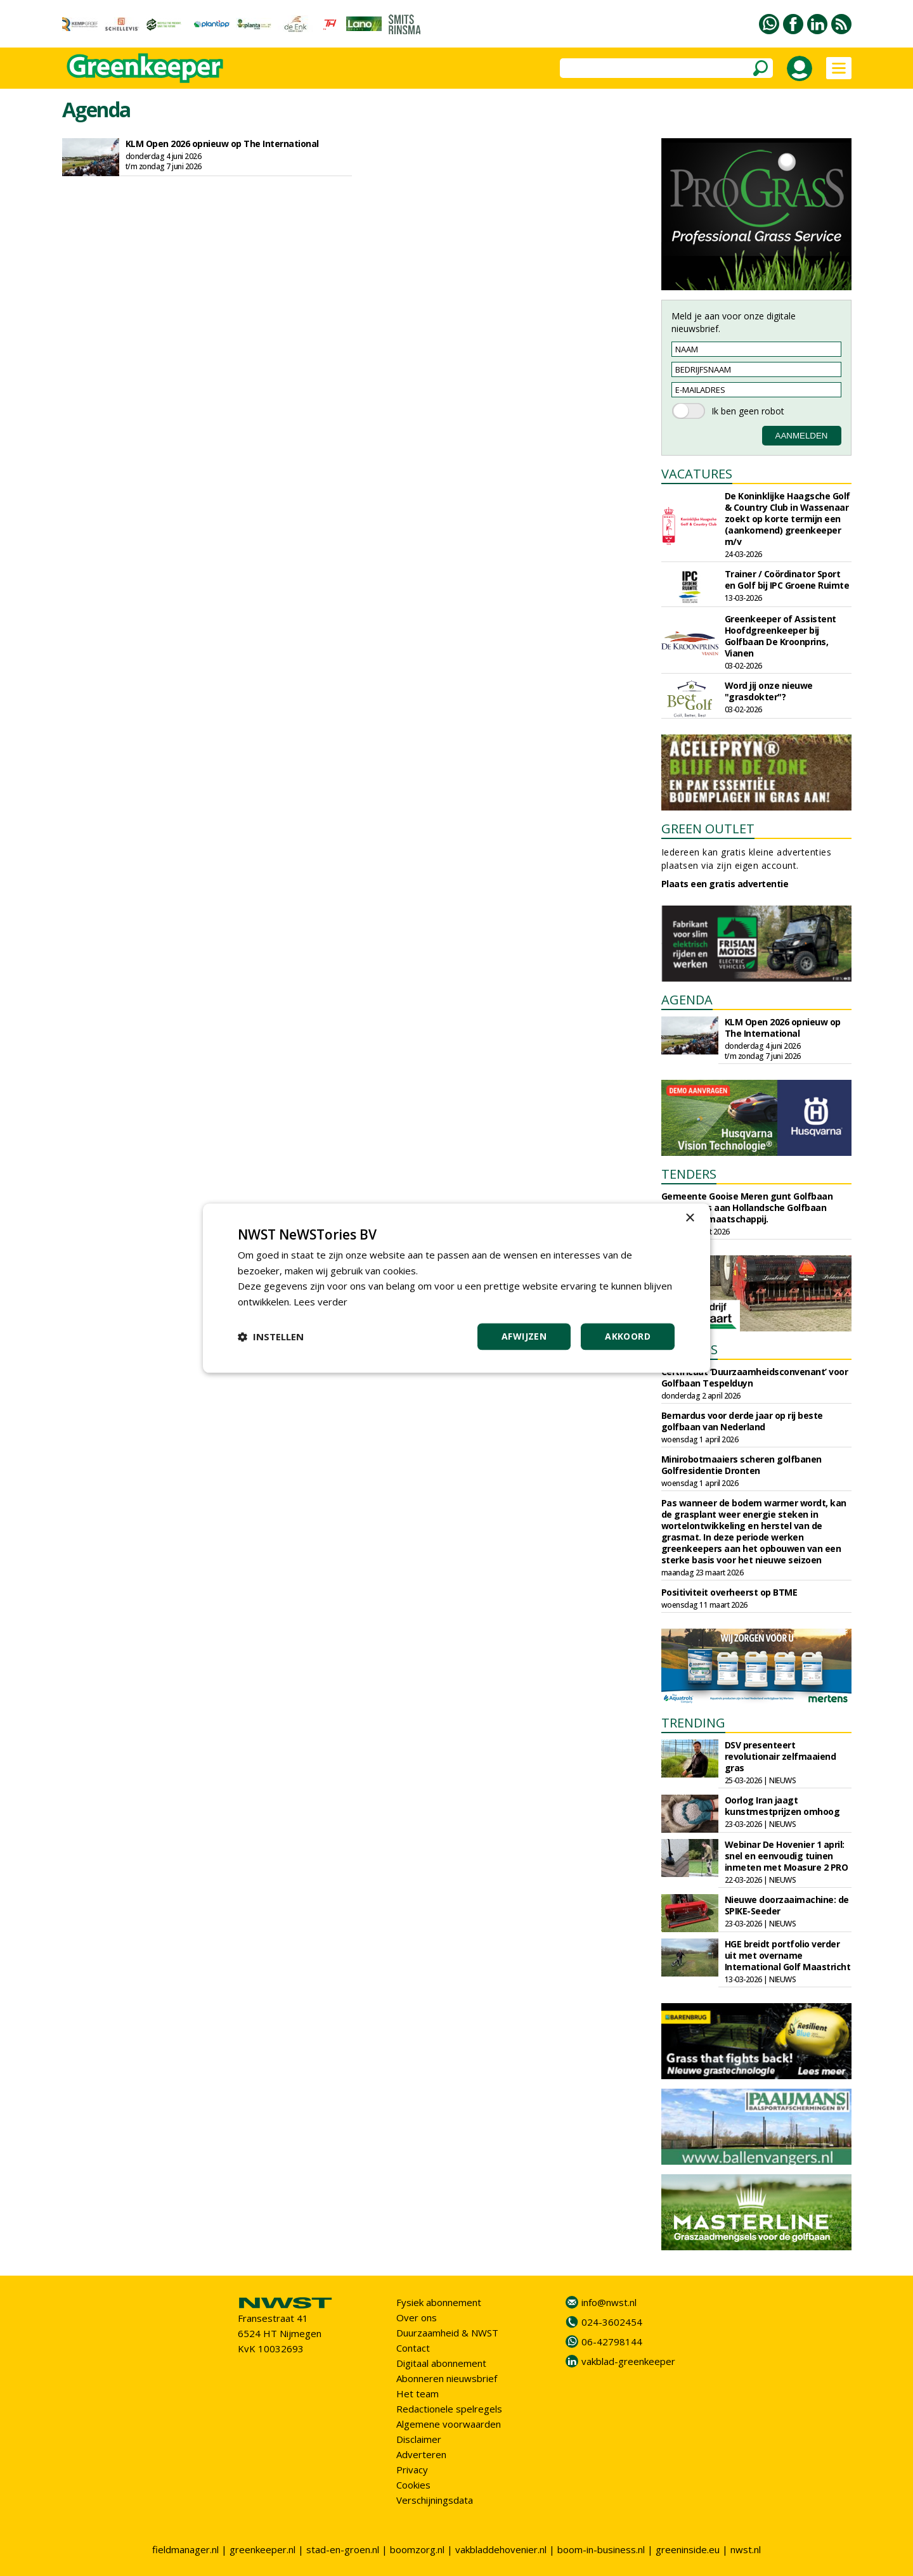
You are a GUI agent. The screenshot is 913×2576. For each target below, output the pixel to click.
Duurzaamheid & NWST (447, 2332)
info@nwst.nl (609, 2302)
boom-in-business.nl (601, 2549)
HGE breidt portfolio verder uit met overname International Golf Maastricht (788, 1955)
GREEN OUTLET (707, 828)
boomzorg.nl (417, 2549)
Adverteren (421, 2454)
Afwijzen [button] (524, 1336)
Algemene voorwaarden (448, 2424)
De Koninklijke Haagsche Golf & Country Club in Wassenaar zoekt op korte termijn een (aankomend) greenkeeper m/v (787, 519)
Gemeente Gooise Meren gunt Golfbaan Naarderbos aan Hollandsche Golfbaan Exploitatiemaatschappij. (747, 1207)
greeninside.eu (688, 2549)
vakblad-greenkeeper (628, 2361)
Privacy (412, 2469)
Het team (417, 2393)
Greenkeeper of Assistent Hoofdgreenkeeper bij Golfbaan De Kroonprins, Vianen (780, 636)
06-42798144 (611, 2341)
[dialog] (456, 1288)
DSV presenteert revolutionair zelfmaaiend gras (780, 1756)
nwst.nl (745, 2549)
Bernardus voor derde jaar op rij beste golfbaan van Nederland (742, 1421)
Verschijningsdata (434, 2500)
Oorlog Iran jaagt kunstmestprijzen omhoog (782, 1805)
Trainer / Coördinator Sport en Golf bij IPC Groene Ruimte (787, 579)
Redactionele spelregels (449, 2408)
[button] (271, 1336)
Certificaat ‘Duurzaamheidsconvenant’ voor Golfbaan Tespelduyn (754, 1377)
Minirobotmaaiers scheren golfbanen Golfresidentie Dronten (741, 1465)
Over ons (416, 2317)
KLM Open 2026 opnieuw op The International (222, 144)
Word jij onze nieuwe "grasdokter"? (769, 691)
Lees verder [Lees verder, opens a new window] (320, 1301)
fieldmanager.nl (185, 2549)
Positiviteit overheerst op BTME (729, 1592)
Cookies (413, 2484)
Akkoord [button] (628, 1336)
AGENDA (687, 999)
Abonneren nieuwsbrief (446, 2378)
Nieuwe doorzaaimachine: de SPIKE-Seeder (787, 1905)
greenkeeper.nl (262, 2549)
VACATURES (696, 473)
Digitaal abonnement (441, 2363)
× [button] (689, 1218)
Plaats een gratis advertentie (725, 884)
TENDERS (688, 1173)
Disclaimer (418, 2439)
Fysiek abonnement (438, 2302)
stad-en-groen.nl (342, 2549)
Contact (413, 2348)
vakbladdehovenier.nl (501, 2549)
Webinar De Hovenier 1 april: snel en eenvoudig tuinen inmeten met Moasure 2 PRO (786, 1855)
